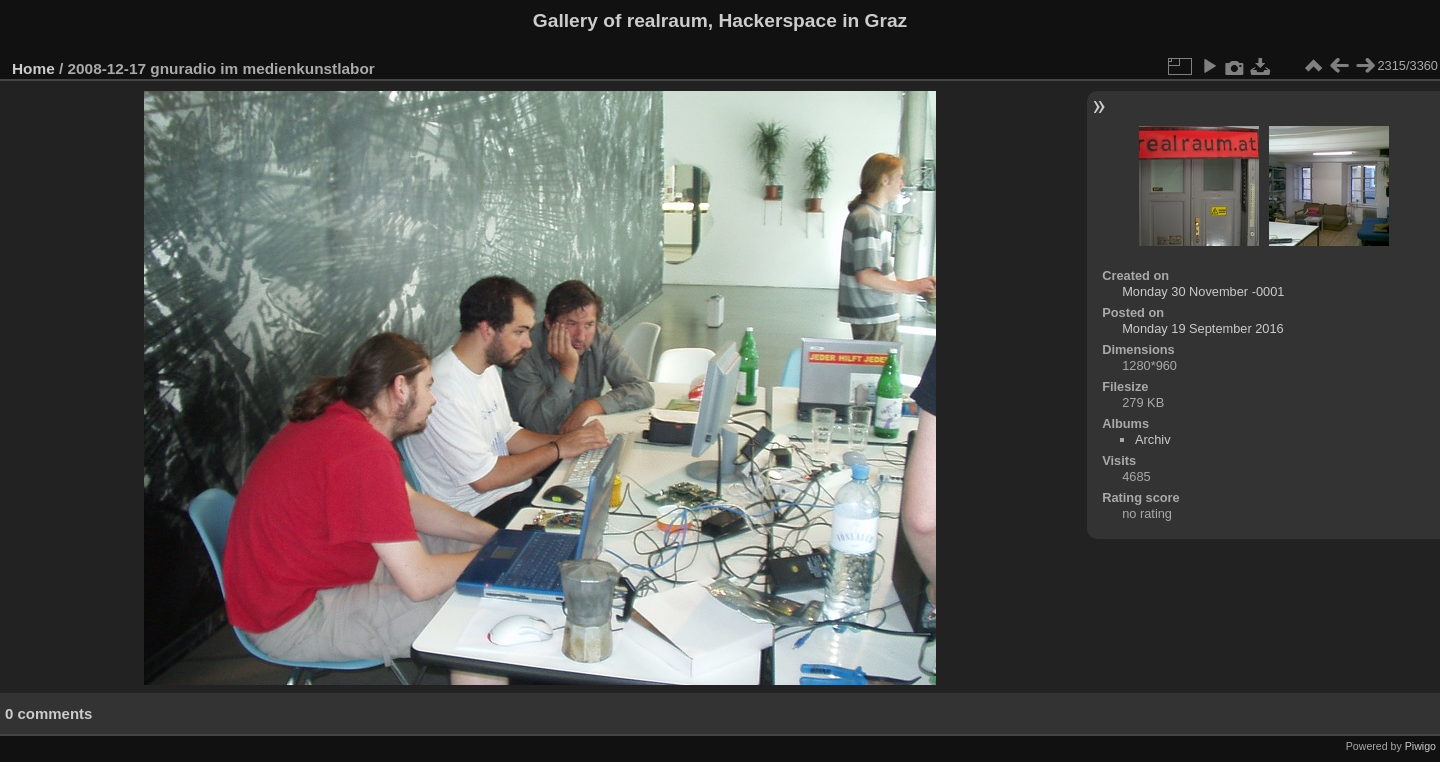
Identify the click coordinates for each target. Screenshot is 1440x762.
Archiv (1153, 439)
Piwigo (1420, 746)
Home (33, 68)
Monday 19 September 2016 (1203, 328)
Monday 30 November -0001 (1203, 291)
